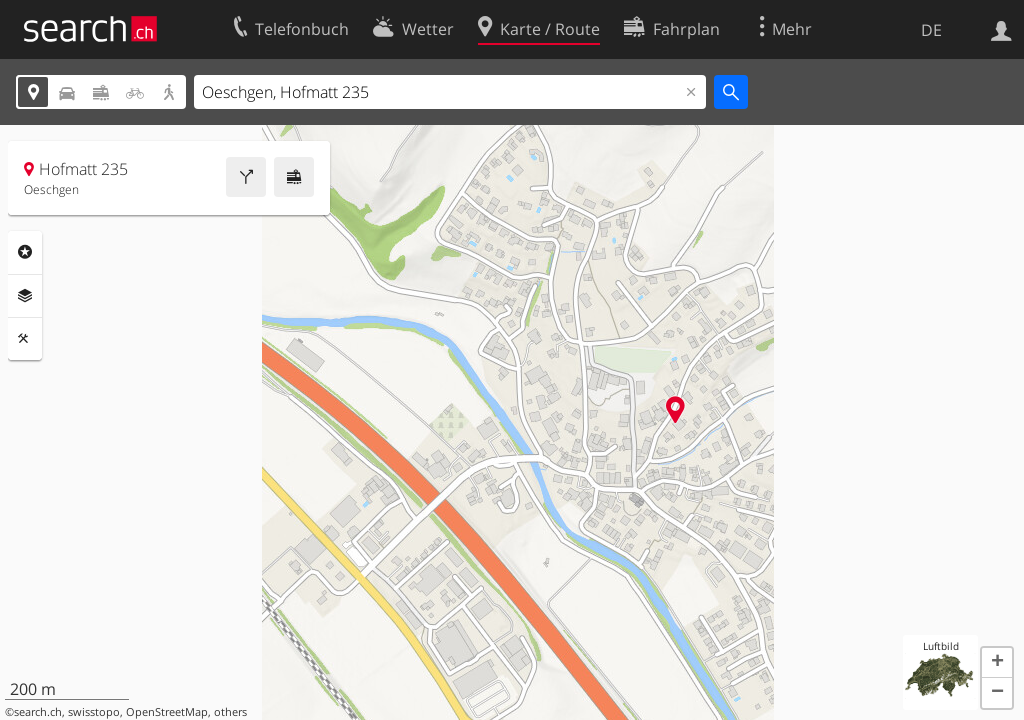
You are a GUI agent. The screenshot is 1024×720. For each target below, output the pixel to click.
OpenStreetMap (167, 712)
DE (931, 30)
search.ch (38, 712)
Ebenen (25, 296)
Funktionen (25, 339)
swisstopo (94, 712)
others (230, 712)
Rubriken (25, 252)
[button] (997, 663)
